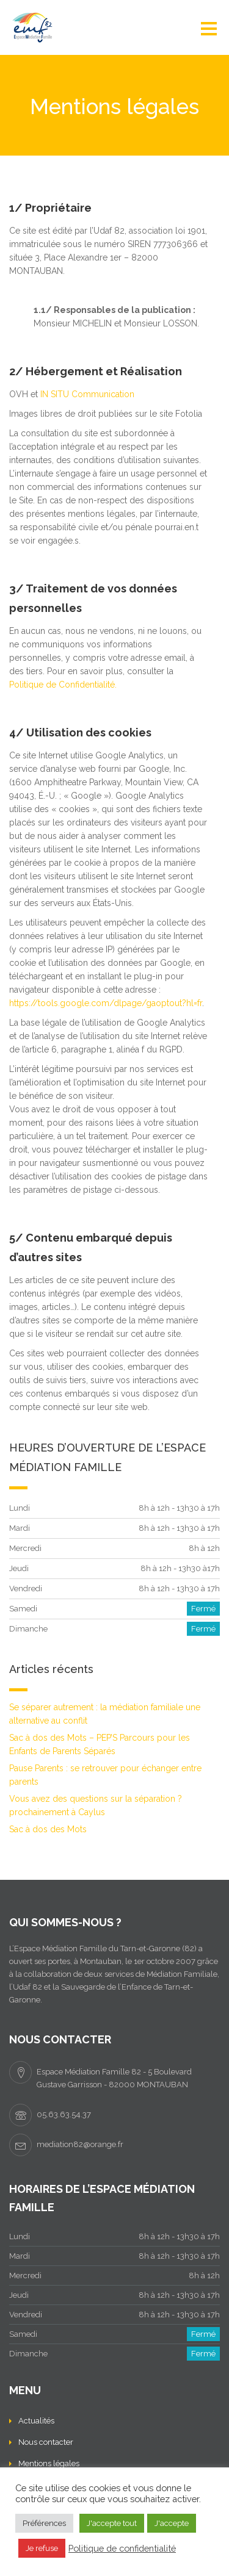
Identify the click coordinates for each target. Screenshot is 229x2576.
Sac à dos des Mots (48, 1829)
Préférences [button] (44, 2523)
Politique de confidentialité (122, 2548)
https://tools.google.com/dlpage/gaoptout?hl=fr (105, 1003)
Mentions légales (48, 2463)
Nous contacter (45, 2442)
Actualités (36, 2420)
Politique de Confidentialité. (63, 684)
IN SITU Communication (87, 394)
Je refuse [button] (42, 2548)
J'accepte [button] (171, 2523)
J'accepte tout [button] (112, 2523)
